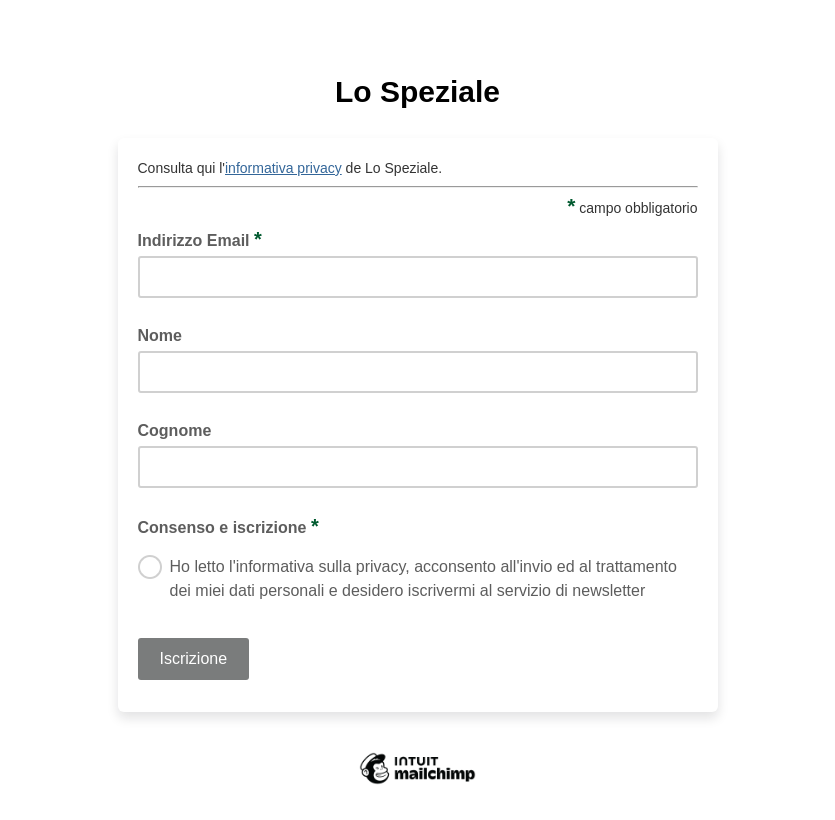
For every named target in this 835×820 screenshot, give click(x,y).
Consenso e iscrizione (228, 526)
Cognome (175, 430)
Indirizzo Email (200, 239)
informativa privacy (283, 168)
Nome (160, 335)
